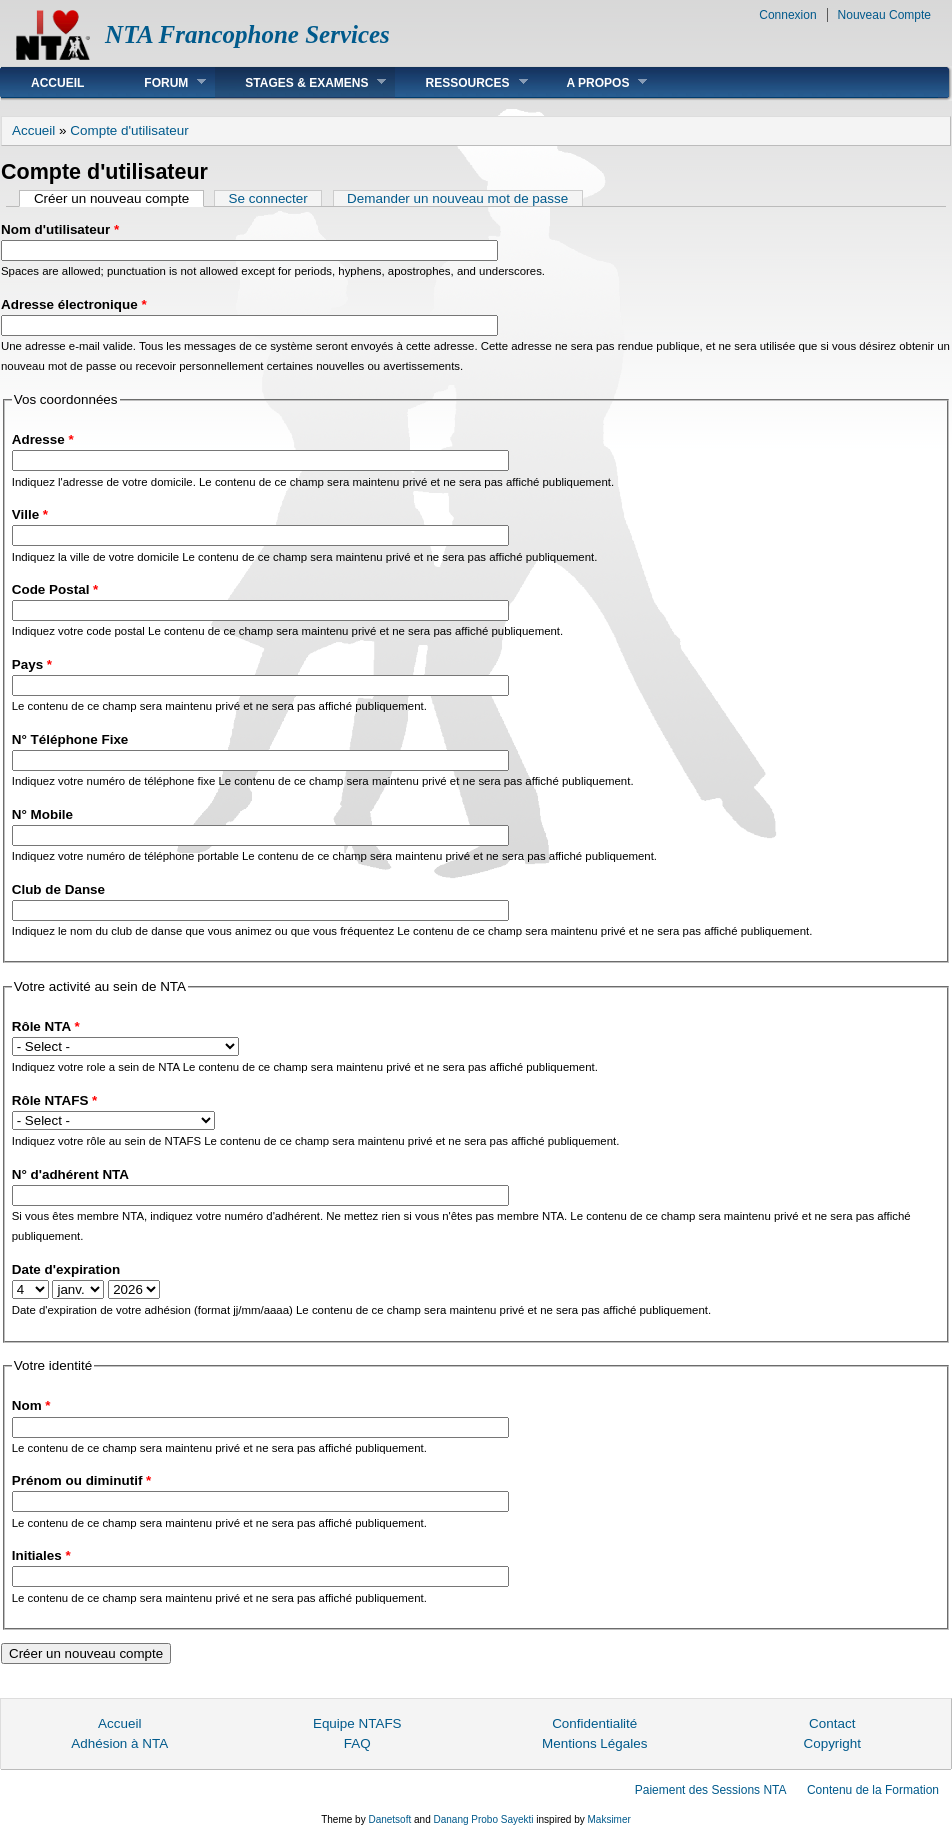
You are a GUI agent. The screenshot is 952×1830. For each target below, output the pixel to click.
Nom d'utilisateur (60, 229)
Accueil (57, 83)
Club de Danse (58, 889)
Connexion (787, 15)
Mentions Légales (594, 1743)
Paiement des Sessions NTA (711, 1790)
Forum (160, 82)
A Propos (592, 82)
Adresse (43, 439)
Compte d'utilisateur (129, 130)
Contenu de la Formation (873, 1790)
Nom (31, 1405)
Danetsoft (389, 1819)
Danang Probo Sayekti (483, 1819)
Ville (30, 514)
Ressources (461, 82)
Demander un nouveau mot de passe (457, 198)
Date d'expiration (66, 1269)
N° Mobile (42, 814)
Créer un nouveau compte (119, 198)
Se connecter (268, 198)
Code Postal (55, 589)
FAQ (357, 1743)
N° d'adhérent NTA (70, 1174)
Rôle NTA (46, 1026)
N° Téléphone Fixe (70, 739)
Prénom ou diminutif (82, 1480)
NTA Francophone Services (247, 34)
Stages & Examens (300, 82)
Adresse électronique (74, 304)
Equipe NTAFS (357, 1723)
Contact (832, 1723)
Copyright (832, 1743)
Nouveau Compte (884, 15)
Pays (32, 664)
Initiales (41, 1555)
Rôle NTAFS (55, 1100)
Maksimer (608, 1819)
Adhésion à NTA (119, 1743)
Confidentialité (594, 1723)
